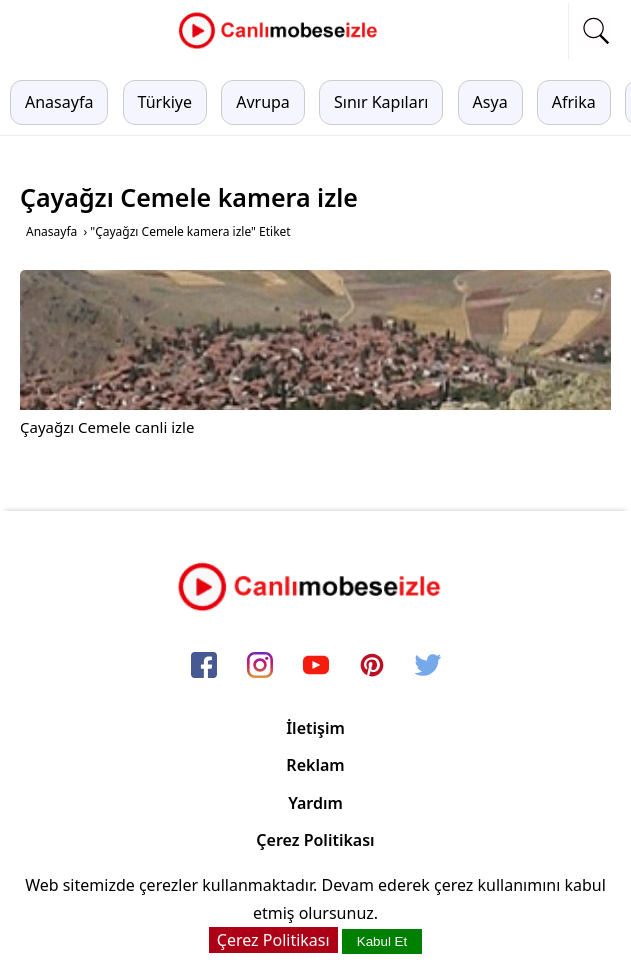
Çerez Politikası (315, 840)
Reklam (315, 765)
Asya (490, 102)
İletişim (315, 728)
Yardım (315, 803)
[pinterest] (372, 667)
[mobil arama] (596, 31)
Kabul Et (382, 941)
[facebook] (204, 667)
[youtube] (316, 667)
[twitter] (428, 667)
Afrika (574, 102)
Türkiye (165, 102)
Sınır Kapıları (381, 102)
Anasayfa (59, 102)
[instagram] (260, 667)
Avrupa (263, 102)
